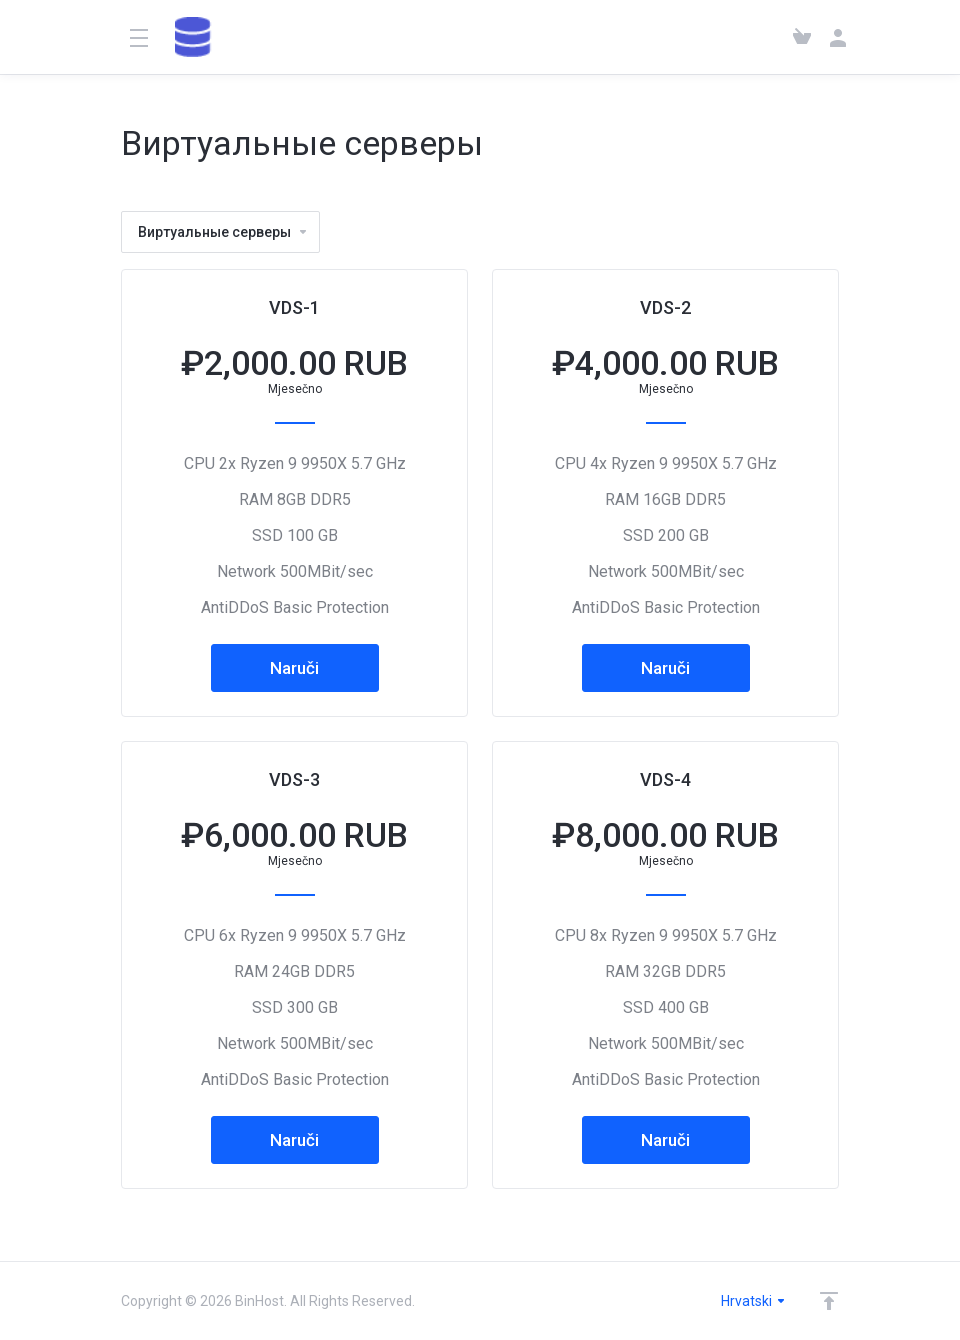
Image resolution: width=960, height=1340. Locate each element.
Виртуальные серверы (223, 232)
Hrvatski (754, 1301)
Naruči (294, 668)
